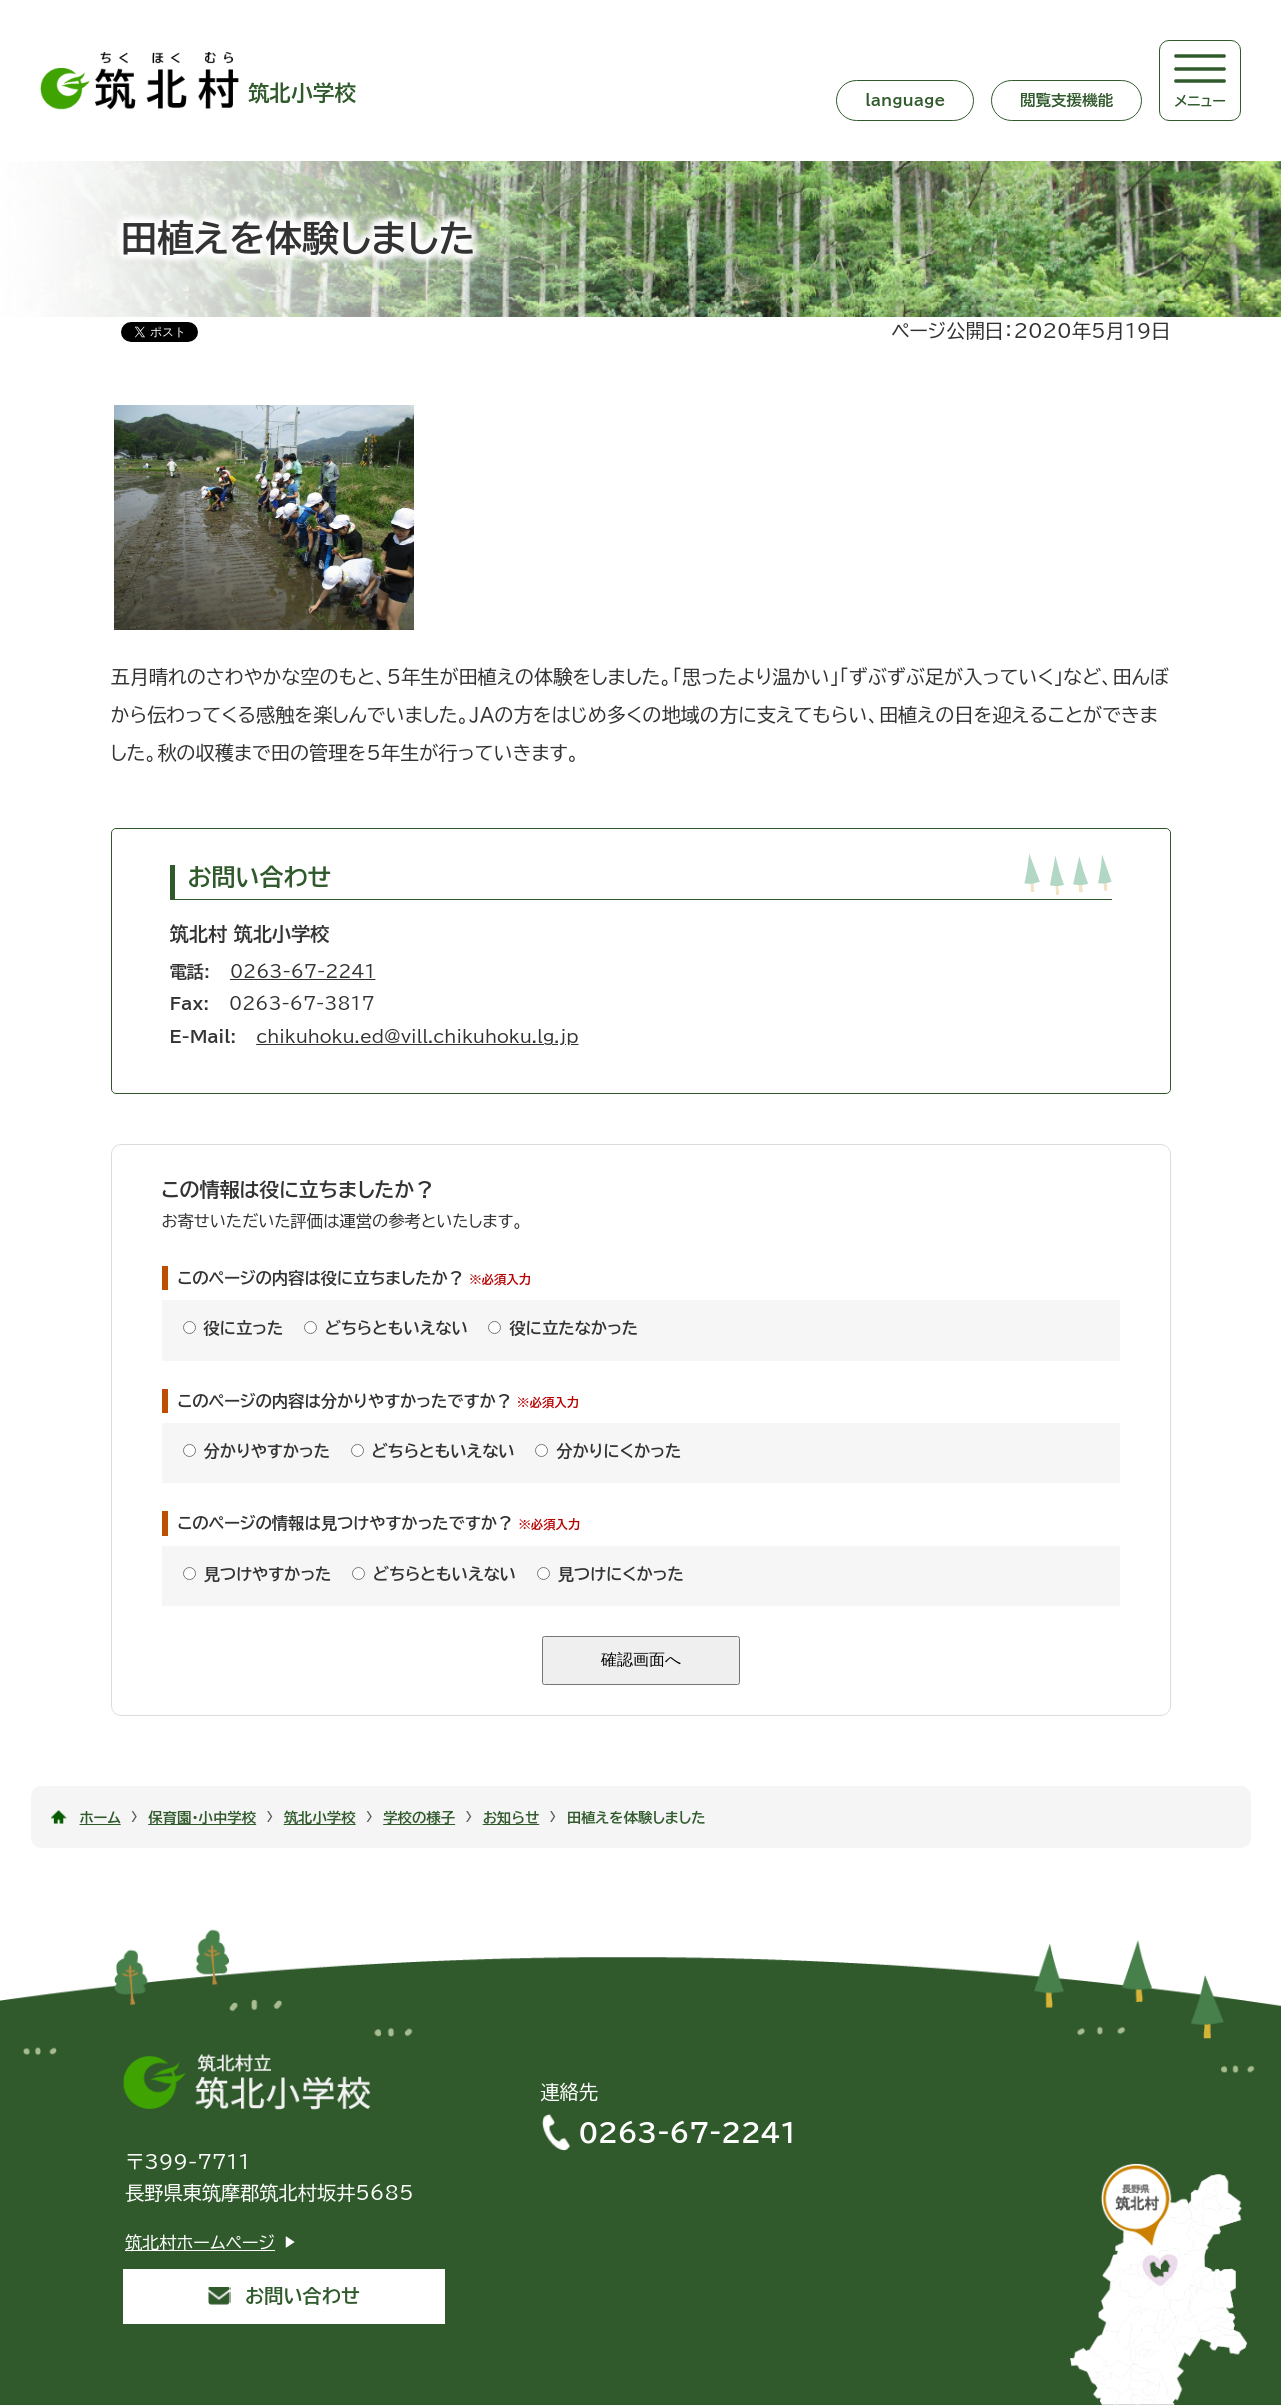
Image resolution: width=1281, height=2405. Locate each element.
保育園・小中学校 (202, 1817)
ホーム (100, 1817)
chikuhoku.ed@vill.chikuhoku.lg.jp (417, 1036)
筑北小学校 (320, 1817)
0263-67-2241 (303, 971)
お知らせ (511, 1817)
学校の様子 (419, 1817)
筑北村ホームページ (200, 2242)
